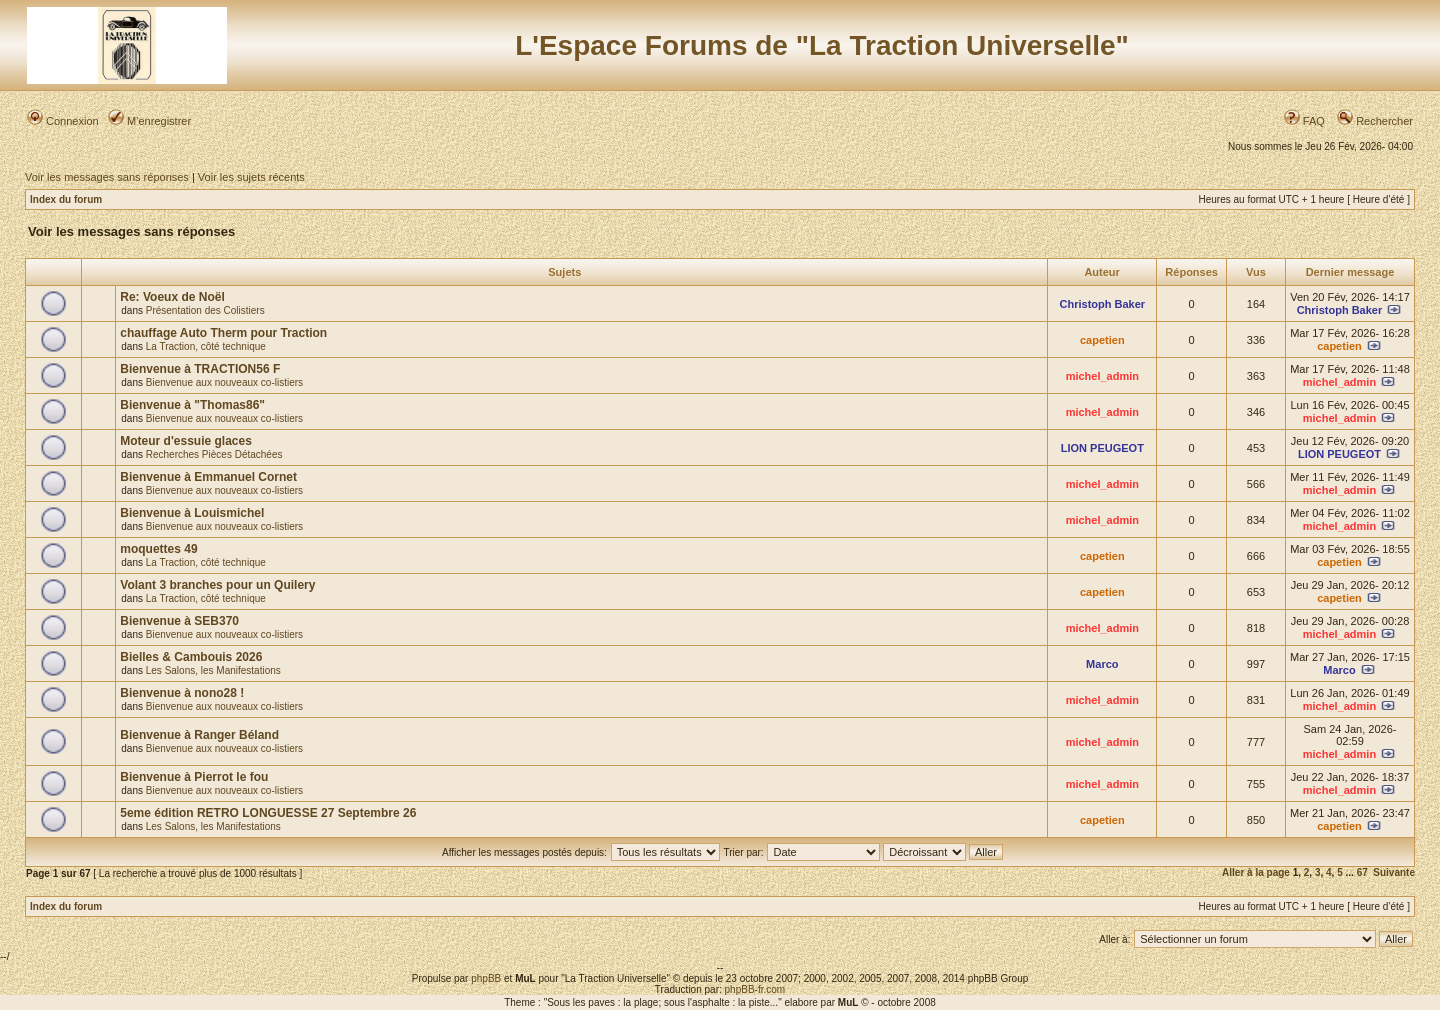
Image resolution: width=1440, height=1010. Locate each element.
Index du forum (66, 199)
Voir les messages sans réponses (107, 177)
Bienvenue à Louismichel (192, 513)
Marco (1102, 664)
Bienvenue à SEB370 (179, 621)
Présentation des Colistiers (205, 310)
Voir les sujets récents (251, 177)
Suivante (1394, 872)
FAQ (1304, 121)
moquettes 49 (158, 549)
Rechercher (1375, 121)
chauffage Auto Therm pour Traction (223, 333)
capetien (1102, 340)
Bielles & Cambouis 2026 (191, 657)
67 (1362, 872)
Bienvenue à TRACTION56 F (200, 369)
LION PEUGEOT (1102, 448)
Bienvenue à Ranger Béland (199, 735)
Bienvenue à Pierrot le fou (194, 777)
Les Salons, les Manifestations (213, 670)
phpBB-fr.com (755, 989)
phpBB (486, 978)
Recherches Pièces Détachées (214, 454)
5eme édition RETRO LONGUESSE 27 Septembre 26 (268, 813)
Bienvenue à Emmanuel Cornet (208, 477)
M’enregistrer (149, 121)
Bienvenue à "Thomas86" (192, 405)
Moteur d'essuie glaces (186, 441)
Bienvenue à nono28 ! (182, 693)
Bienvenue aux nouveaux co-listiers (224, 382)
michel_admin (1102, 376)
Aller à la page (1256, 872)
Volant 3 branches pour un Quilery (217, 585)
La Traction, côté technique (206, 346)
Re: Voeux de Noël (172, 297)
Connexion (63, 121)
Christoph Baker (1103, 304)
